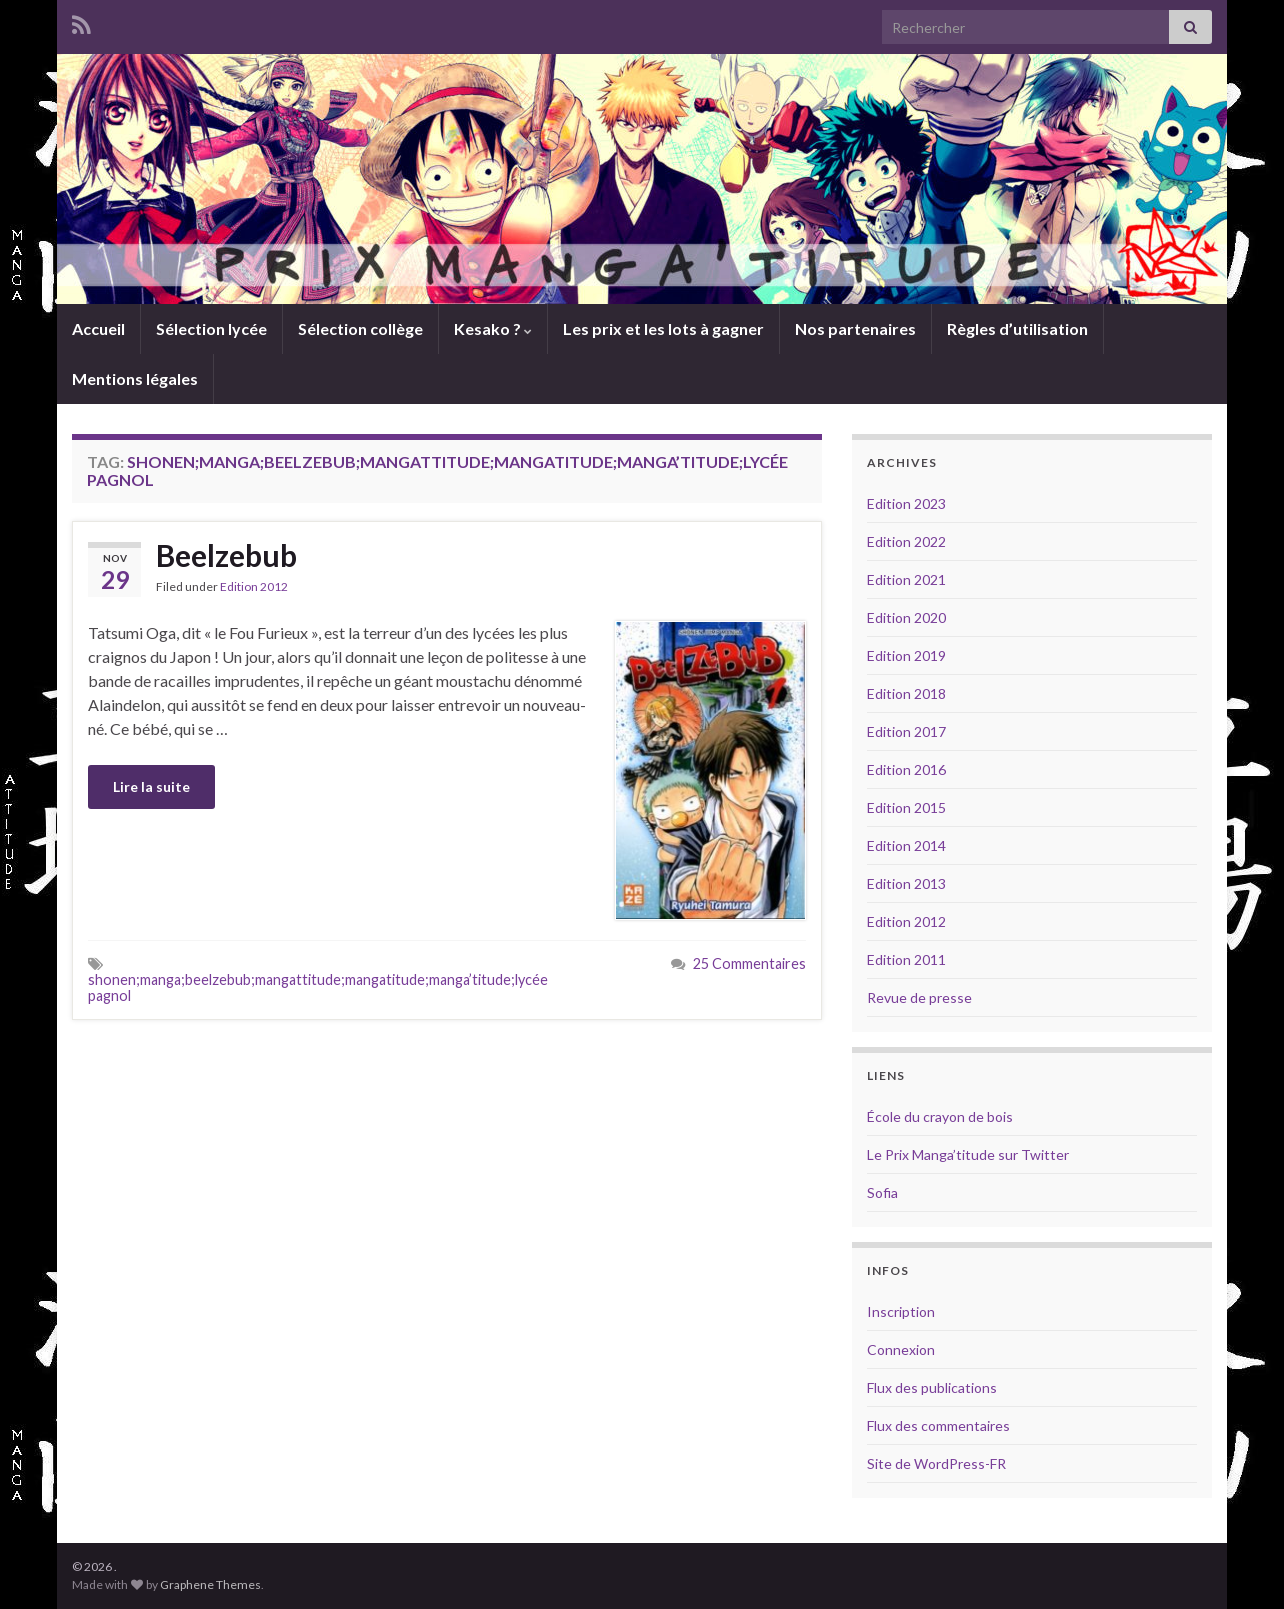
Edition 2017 (906, 731)
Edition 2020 (906, 617)
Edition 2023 (906, 503)
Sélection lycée (211, 328)
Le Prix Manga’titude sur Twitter (968, 1154)
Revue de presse (919, 997)
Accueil (98, 328)
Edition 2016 (906, 769)
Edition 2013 (906, 883)
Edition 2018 (906, 693)
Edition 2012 (254, 586)
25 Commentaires (749, 963)
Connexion (901, 1349)
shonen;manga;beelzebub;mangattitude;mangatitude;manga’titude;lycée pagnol (318, 987)
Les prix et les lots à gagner (663, 328)
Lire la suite (151, 786)
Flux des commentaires (938, 1425)
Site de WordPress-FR (936, 1463)
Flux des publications (932, 1387)
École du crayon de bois (940, 1116)
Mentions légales (135, 378)
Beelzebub (226, 555)
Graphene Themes (210, 1584)
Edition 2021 (906, 579)
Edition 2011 (906, 959)
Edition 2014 (906, 845)
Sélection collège (360, 328)
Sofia (882, 1192)
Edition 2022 (906, 541)
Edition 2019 (906, 655)
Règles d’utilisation (1017, 328)
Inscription (901, 1311)
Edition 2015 (906, 807)
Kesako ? (493, 328)
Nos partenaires (855, 328)
